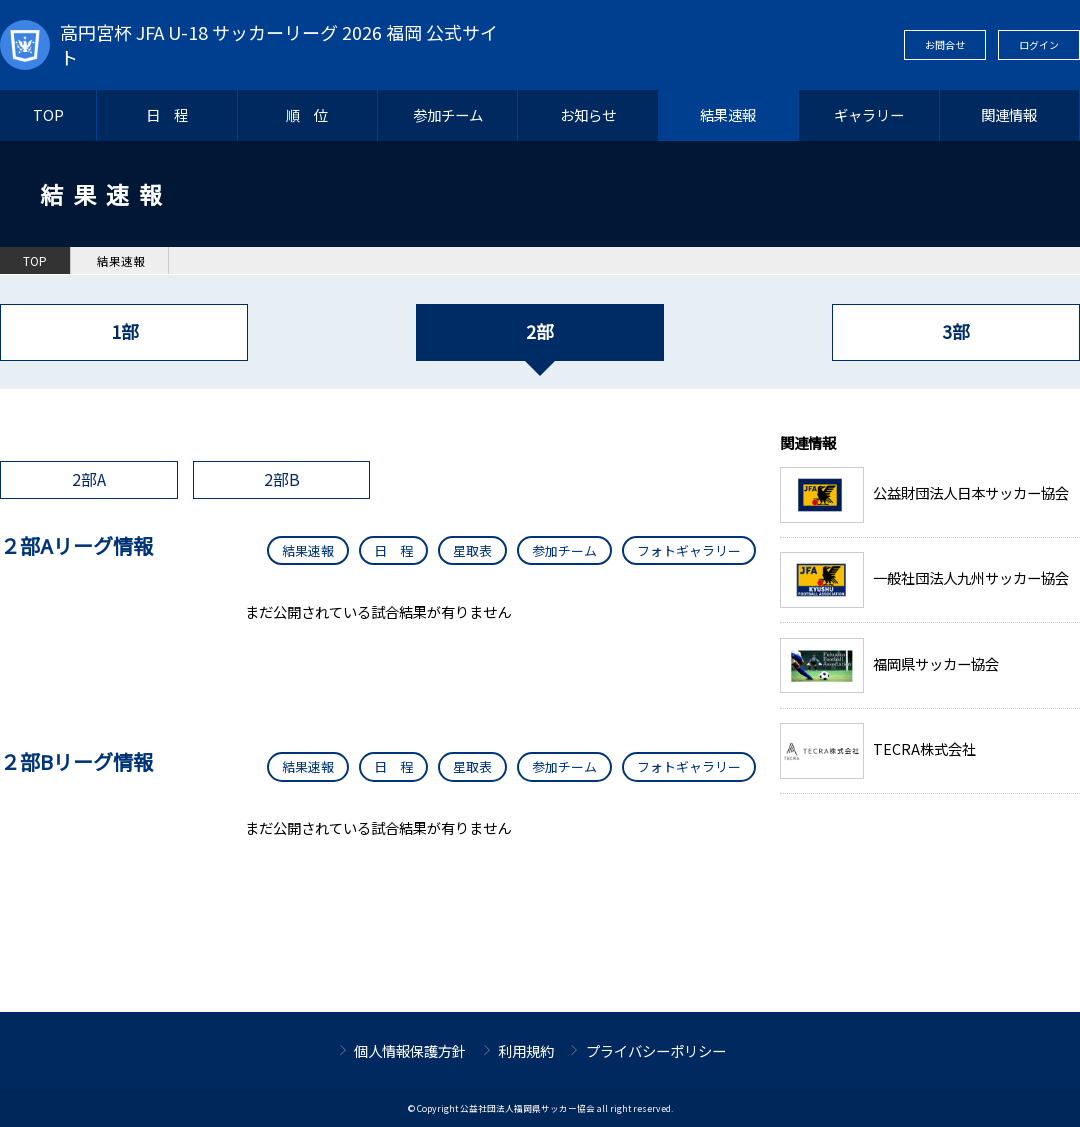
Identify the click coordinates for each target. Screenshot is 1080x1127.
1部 (124, 331)
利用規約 (526, 1050)
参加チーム (448, 114)
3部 (955, 331)
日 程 (167, 114)
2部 (539, 331)
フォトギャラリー (689, 550)
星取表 (472, 550)
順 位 (307, 114)
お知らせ (588, 114)
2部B (282, 479)
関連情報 (1009, 114)
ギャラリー (869, 114)
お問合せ (945, 44)
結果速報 (728, 114)
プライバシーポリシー (656, 1050)
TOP (48, 114)
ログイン (1039, 44)
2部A (89, 479)
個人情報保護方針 (410, 1050)
